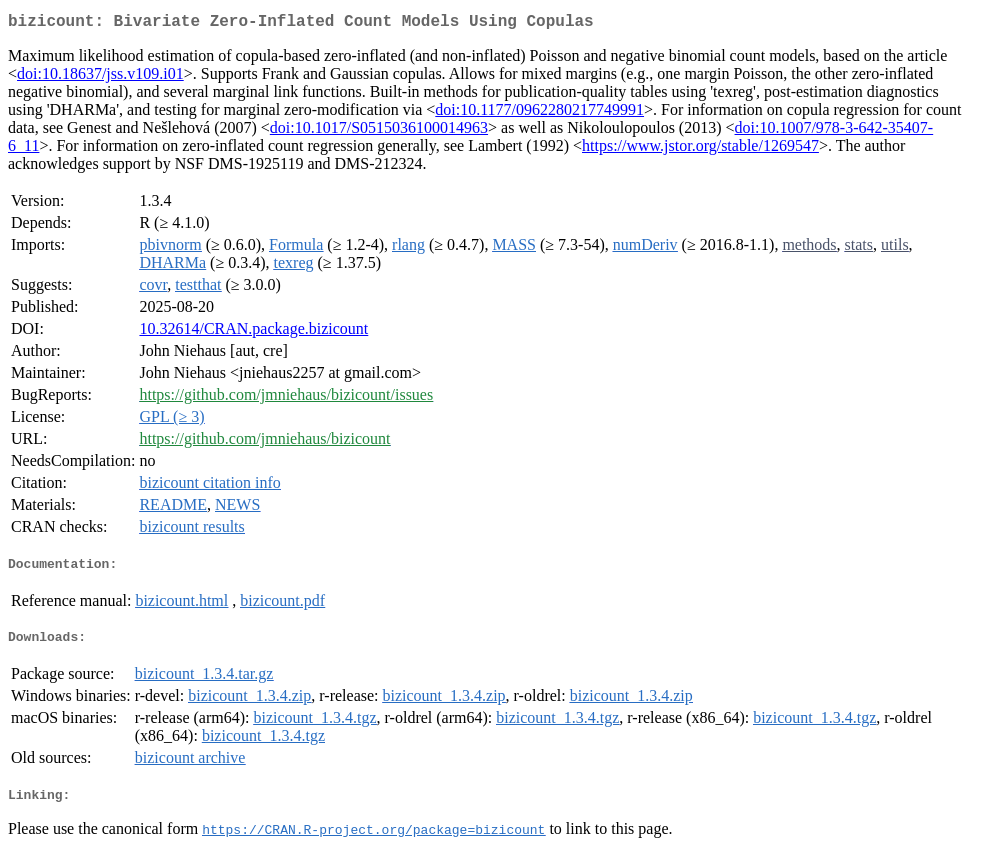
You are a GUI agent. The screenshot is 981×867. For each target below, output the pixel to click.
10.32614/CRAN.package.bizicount (253, 332)
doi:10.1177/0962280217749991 (539, 113)
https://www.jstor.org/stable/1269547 (700, 149)
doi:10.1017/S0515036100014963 (379, 131)
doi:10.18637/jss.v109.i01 (100, 77)
